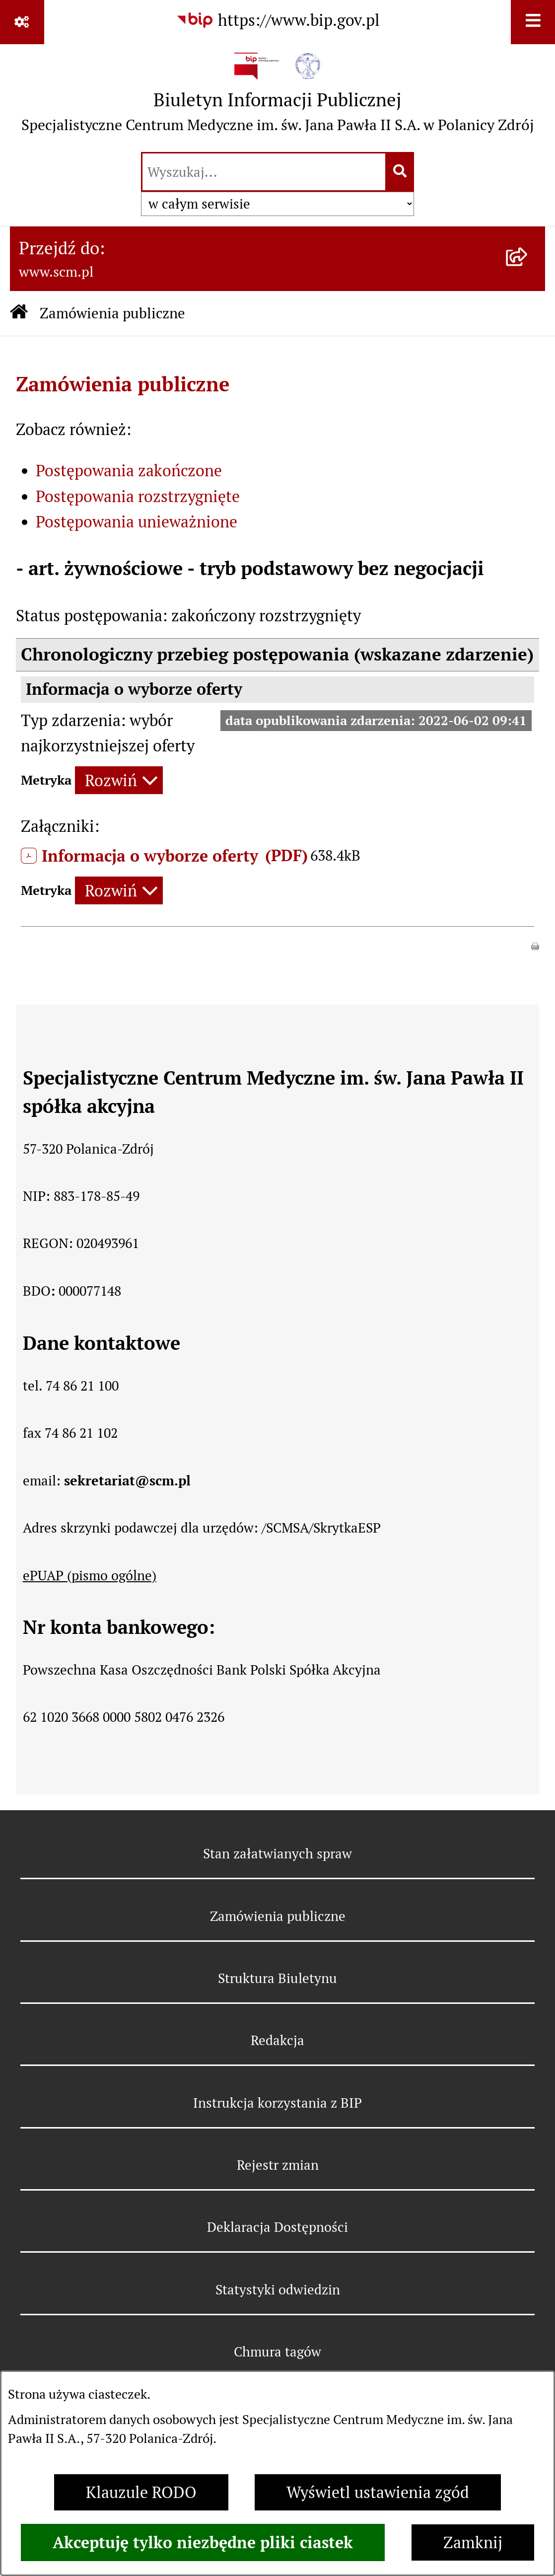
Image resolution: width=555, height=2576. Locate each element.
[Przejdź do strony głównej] (277, 96)
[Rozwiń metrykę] (119, 780)
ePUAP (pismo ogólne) (89, 1575)
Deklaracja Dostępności (277, 2227)
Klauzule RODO (141, 2492)
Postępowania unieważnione (136, 522)
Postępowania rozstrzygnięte (138, 496)
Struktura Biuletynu (277, 1978)
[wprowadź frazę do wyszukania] (264, 172)
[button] (535, 944)
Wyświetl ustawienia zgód (377, 2492)
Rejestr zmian (278, 2165)
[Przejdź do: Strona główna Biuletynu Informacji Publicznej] (18, 313)
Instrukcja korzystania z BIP (277, 2103)
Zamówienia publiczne (112, 313)
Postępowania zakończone (129, 470)
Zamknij (472, 2542)
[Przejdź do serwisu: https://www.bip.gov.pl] (277, 20)
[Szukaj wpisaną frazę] (400, 172)
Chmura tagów (277, 2351)
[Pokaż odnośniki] (22, 22)
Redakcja (277, 2040)
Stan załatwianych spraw (277, 1853)
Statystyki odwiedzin (277, 2289)
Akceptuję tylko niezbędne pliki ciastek (203, 2542)
